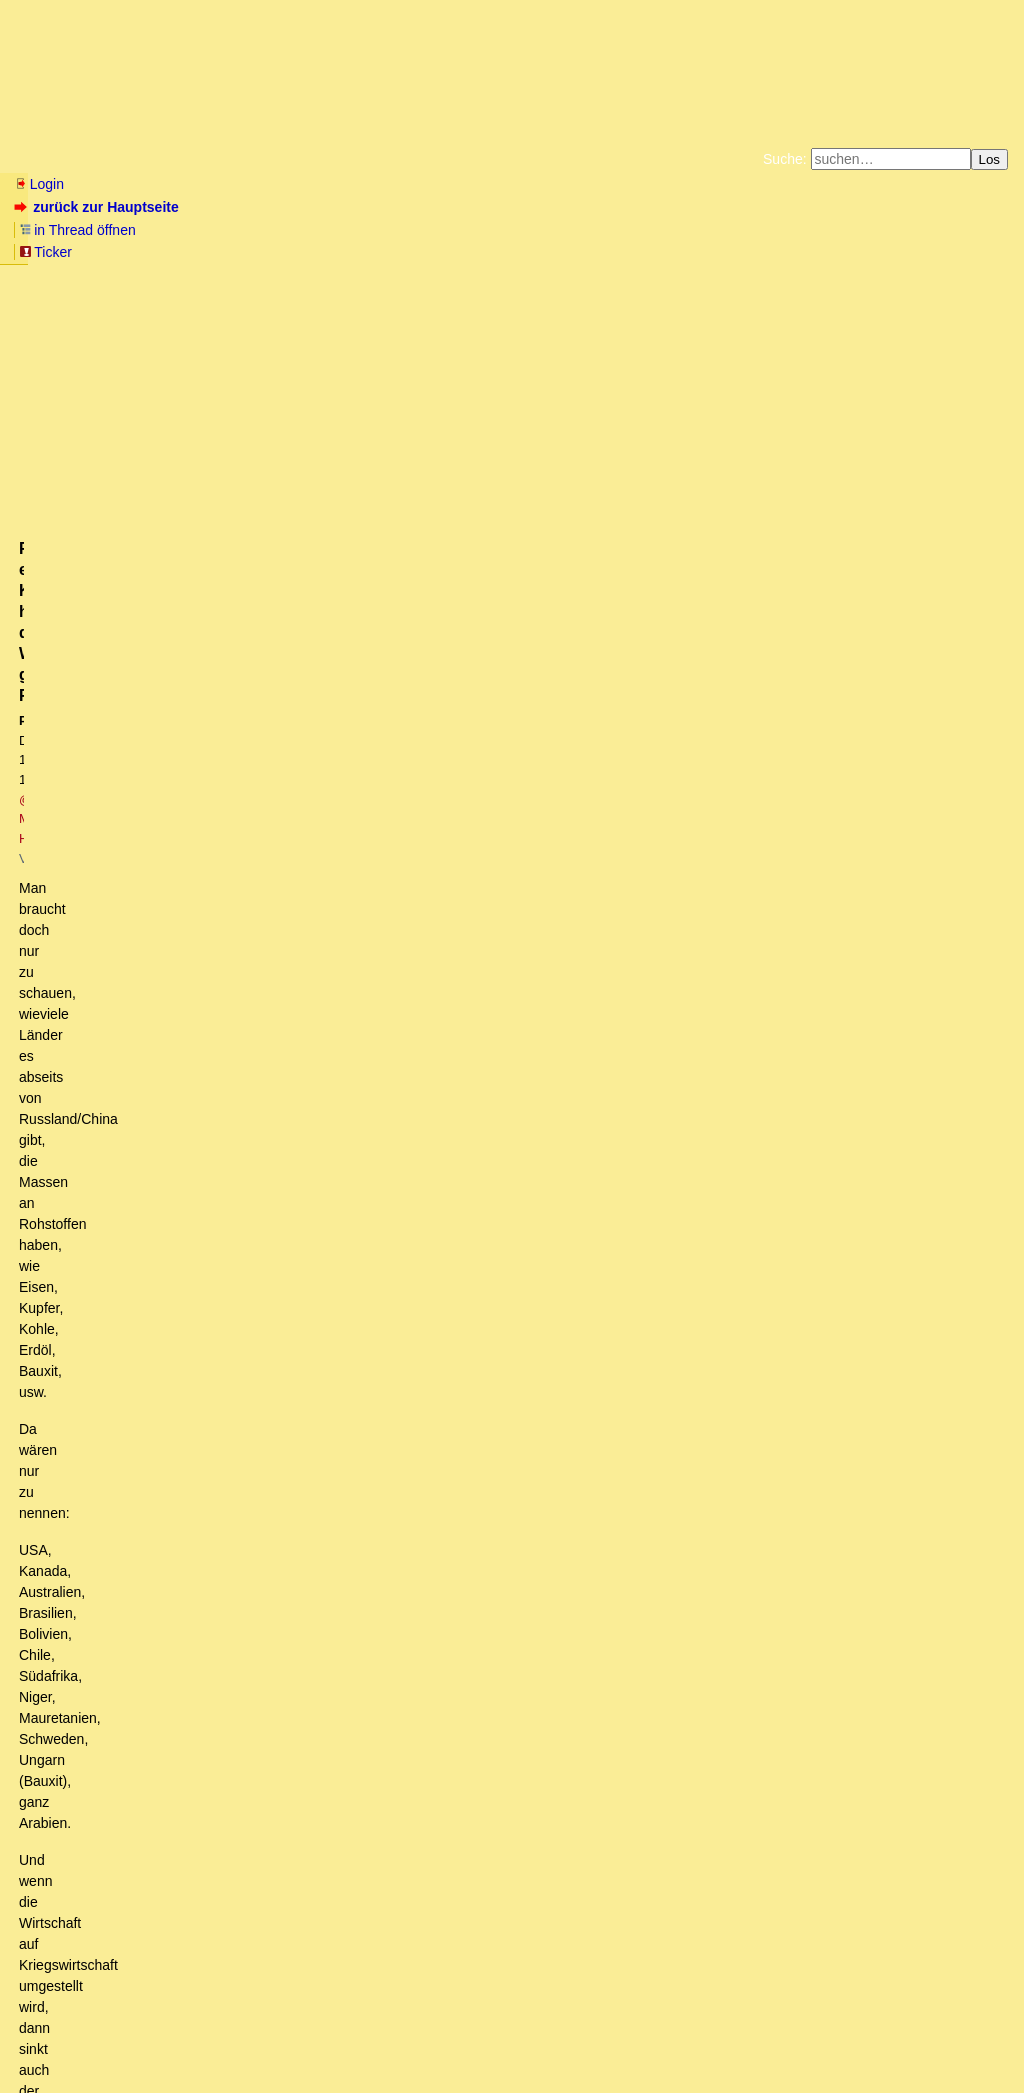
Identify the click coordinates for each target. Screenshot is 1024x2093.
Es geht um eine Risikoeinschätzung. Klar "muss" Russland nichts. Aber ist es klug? (332, 1069)
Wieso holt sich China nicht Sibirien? (195, 1617)
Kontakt (184, 2038)
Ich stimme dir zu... (128, 1598)
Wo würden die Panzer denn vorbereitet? (170, 1806)
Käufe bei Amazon (414, 250)
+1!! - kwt (101, 1032)
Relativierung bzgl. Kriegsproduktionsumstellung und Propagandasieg (331, 1126)
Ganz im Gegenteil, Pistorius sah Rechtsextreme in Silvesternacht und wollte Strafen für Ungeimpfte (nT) (398, 1749)
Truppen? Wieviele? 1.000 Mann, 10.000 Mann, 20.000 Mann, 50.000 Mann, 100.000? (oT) (413, 1239)
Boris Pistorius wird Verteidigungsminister (171, 1712)
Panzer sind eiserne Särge (155, 1466)
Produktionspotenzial (168, 1334)
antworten (70, 885)
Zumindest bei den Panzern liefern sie (175, 1409)
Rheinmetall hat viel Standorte (151, 1844)
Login (39, 184)
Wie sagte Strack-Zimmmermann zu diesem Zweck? (232, 1693)
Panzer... (85, 1825)
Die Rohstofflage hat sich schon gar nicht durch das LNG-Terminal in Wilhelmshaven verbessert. (356, 994)
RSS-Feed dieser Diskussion (920, 926)
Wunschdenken (163, 1145)
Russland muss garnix (127, 1013)
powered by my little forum (512, 2068)
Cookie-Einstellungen (825, 250)
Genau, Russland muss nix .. (162, 1050)
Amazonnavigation (707, 250)
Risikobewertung (140, 1088)
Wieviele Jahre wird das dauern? (189, 1315)
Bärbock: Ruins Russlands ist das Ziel (175, 1674)
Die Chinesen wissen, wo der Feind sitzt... (224, 1636)
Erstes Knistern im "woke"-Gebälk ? (168, 1731)
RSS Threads (124, 2038)
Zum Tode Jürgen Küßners (448, 234)
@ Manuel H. (287, 336)
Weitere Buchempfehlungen (552, 250)
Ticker (338, 207)
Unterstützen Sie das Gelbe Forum (232, 250)
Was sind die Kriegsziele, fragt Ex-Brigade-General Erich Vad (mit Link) (263, 1655)
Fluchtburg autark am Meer (293, 234)
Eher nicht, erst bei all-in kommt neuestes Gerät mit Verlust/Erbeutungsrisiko (309, 1447)
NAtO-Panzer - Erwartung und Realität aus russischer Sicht (227, 955)
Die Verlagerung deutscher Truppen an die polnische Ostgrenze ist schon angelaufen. (380, 1202)
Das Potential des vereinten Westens (217, 1107)
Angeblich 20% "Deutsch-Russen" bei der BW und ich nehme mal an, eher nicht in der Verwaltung (433, 1164)
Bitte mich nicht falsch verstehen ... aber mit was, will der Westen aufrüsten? (306, 1579)
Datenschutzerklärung (744, 234)
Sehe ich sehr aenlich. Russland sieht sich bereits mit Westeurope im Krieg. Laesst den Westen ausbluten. (460, 1183)
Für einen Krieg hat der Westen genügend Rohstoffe (288, 1258)
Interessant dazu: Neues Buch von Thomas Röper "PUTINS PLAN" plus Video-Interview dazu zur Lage (362, 1863)
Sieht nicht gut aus (145, 1372)
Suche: (785, 159)
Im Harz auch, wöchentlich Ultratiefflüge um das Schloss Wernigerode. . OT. (365, 1220)
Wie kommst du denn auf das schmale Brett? (197, 1428)
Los (990, 159)
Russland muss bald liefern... (133, 975)
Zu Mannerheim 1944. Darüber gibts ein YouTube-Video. (290, 1353)
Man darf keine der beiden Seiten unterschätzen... (228, 1390)
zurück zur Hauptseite (98, 207)
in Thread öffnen (245, 207)
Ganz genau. (125, 1485)
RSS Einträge (51, 2038)
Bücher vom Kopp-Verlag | (607, 234)
